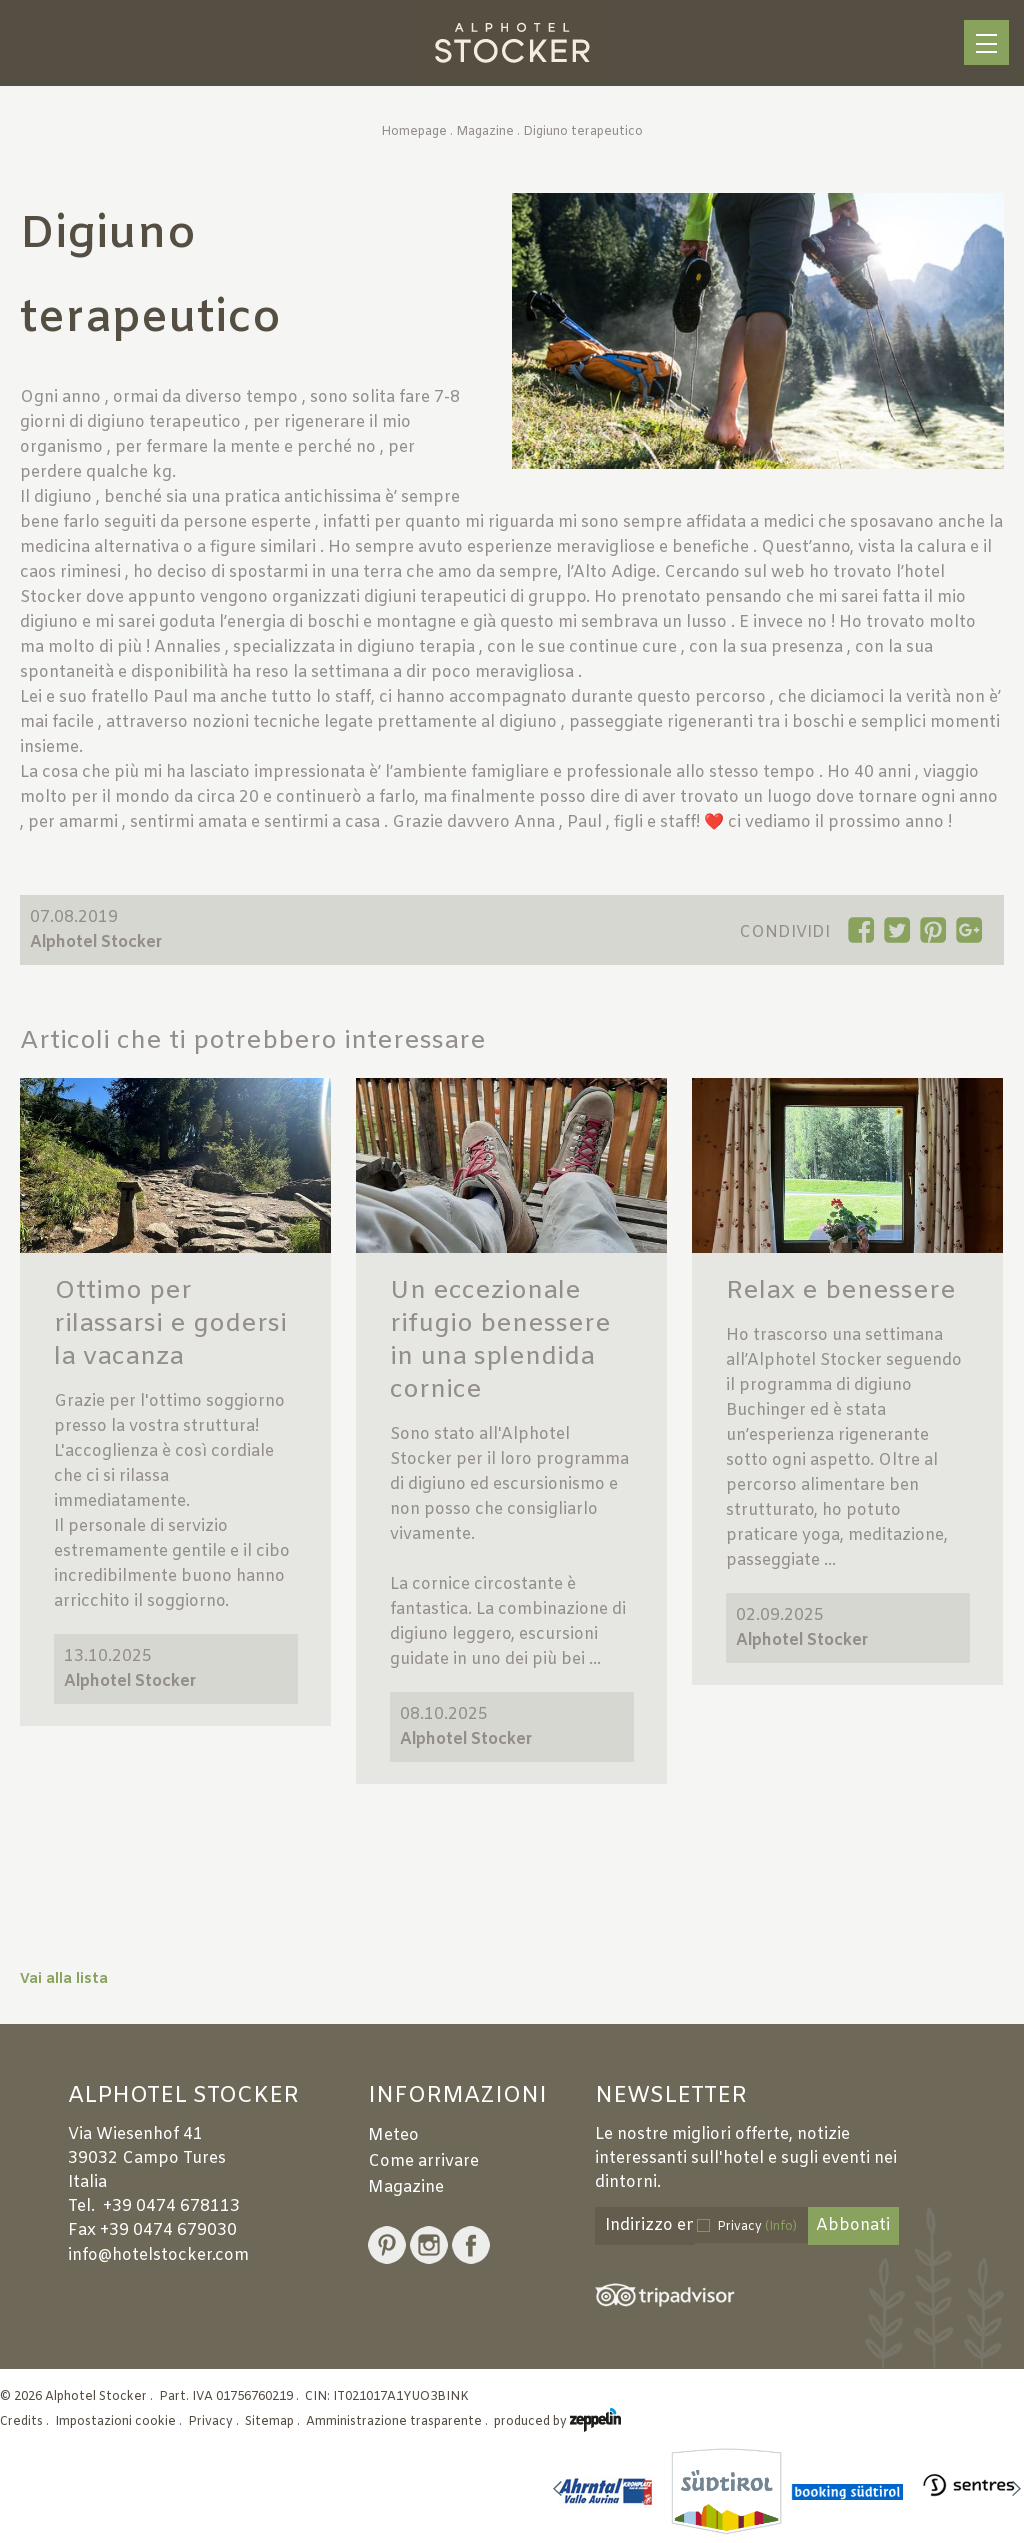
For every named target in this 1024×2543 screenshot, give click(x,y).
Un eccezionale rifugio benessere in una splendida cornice (500, 1341)
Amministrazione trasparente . (398, 2422)
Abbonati (853, 2225)
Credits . (26, 2422)
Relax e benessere (841, 1291)
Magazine (485, 132)
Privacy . (215, 2422)
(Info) (781, 2227)
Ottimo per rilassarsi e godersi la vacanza (170, 1324)
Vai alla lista (64, 1979)
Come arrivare (423, 2161)
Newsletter (671, 2097)
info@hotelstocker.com (158, 2255)
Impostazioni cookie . (120, 2422)
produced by (557, 2422)
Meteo (393, 2135)
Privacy (757, 2227)
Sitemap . (274, 2422)
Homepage (414, 132)
